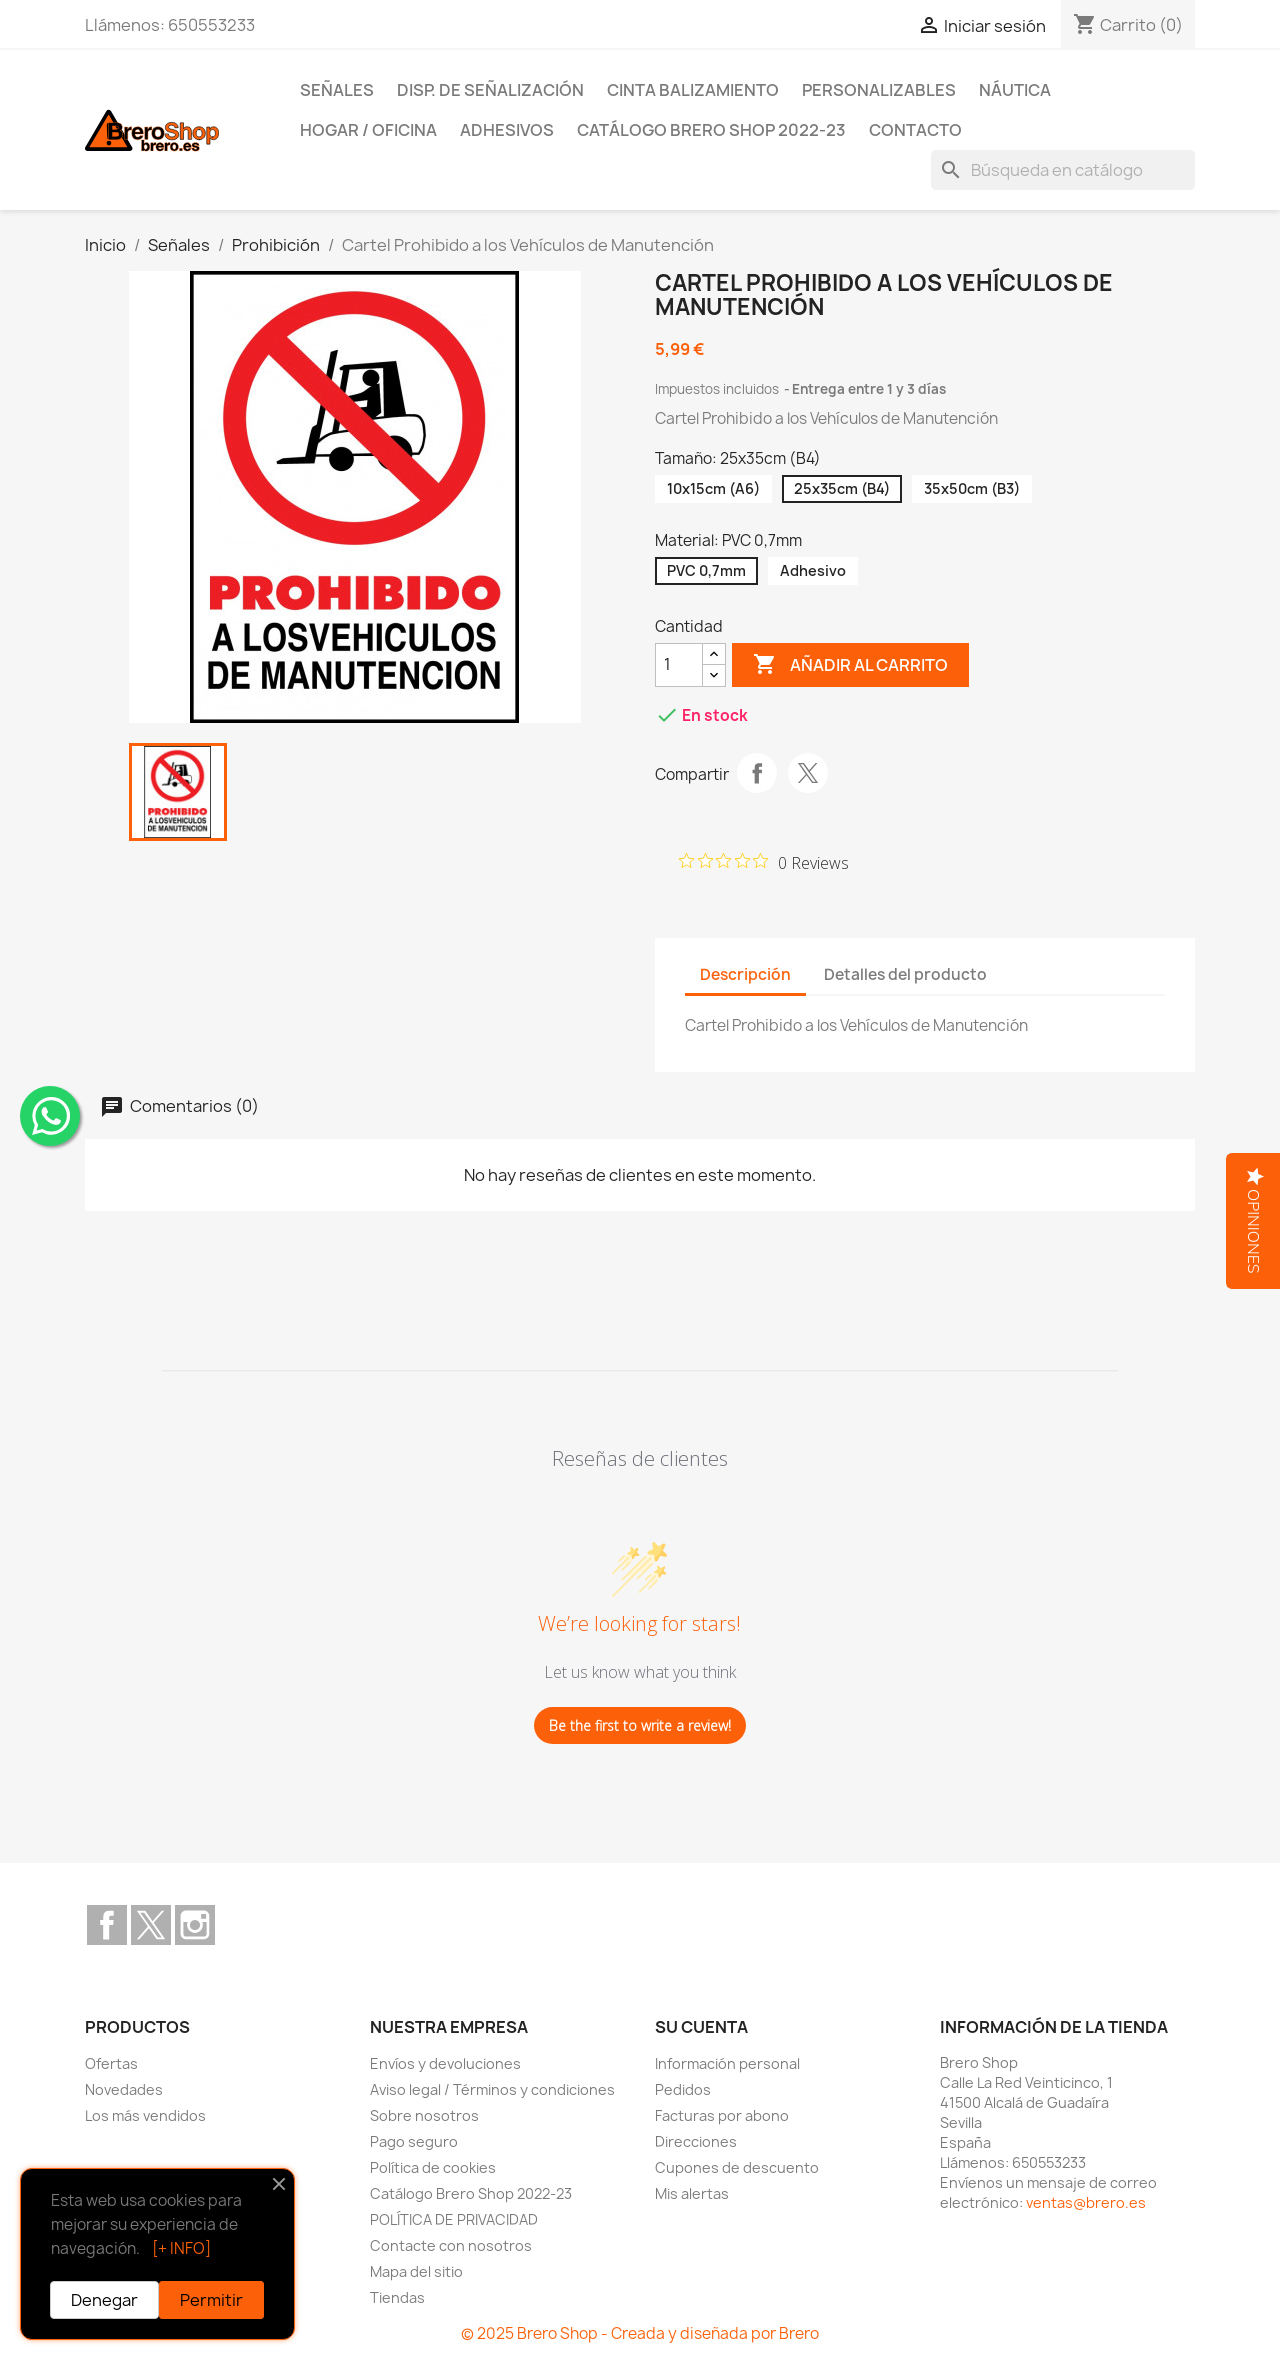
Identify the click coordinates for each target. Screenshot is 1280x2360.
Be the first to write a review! (640, 1725)
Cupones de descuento (737, 2167)
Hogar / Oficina (368, 130)
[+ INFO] (181, 2248)
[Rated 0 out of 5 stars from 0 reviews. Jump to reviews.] (764, 862)
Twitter (151, 1925)
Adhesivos (507, 130)
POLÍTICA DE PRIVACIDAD (454, 2219)
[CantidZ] (679, 665)
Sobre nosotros (424, 2115)
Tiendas (397, 2297)
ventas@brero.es (1086, 2202)
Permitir (211, 2300)
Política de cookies (433, 2167)
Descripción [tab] (745, 974)
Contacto (915, 130)
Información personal (727, 2063)
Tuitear (808, 773)
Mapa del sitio (416, 2271)
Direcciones (696, 2141)
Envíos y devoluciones (445, 2063)
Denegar (104, 2300)
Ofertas (111, 2063)
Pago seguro (414, 2141)
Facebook (107, 1925)
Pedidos (683, 2089)
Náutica (1015, 90)
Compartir (757, 773)
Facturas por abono (722, 2115)
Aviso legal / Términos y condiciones (492, 2089)
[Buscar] (1063, 170)
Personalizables (879, 90)
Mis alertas (692, 2193)
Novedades (124, 2089)
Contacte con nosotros (451, 2245)
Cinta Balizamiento (693, 90)
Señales (337, 90)
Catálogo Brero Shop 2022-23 (711, 130)
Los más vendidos (145, 2115)
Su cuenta (701, 2027)
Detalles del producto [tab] (905, 974)
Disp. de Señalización (490, 90)
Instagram (195, 1925)
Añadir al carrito (850, 665)
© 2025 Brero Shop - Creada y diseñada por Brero (640, 2333)
